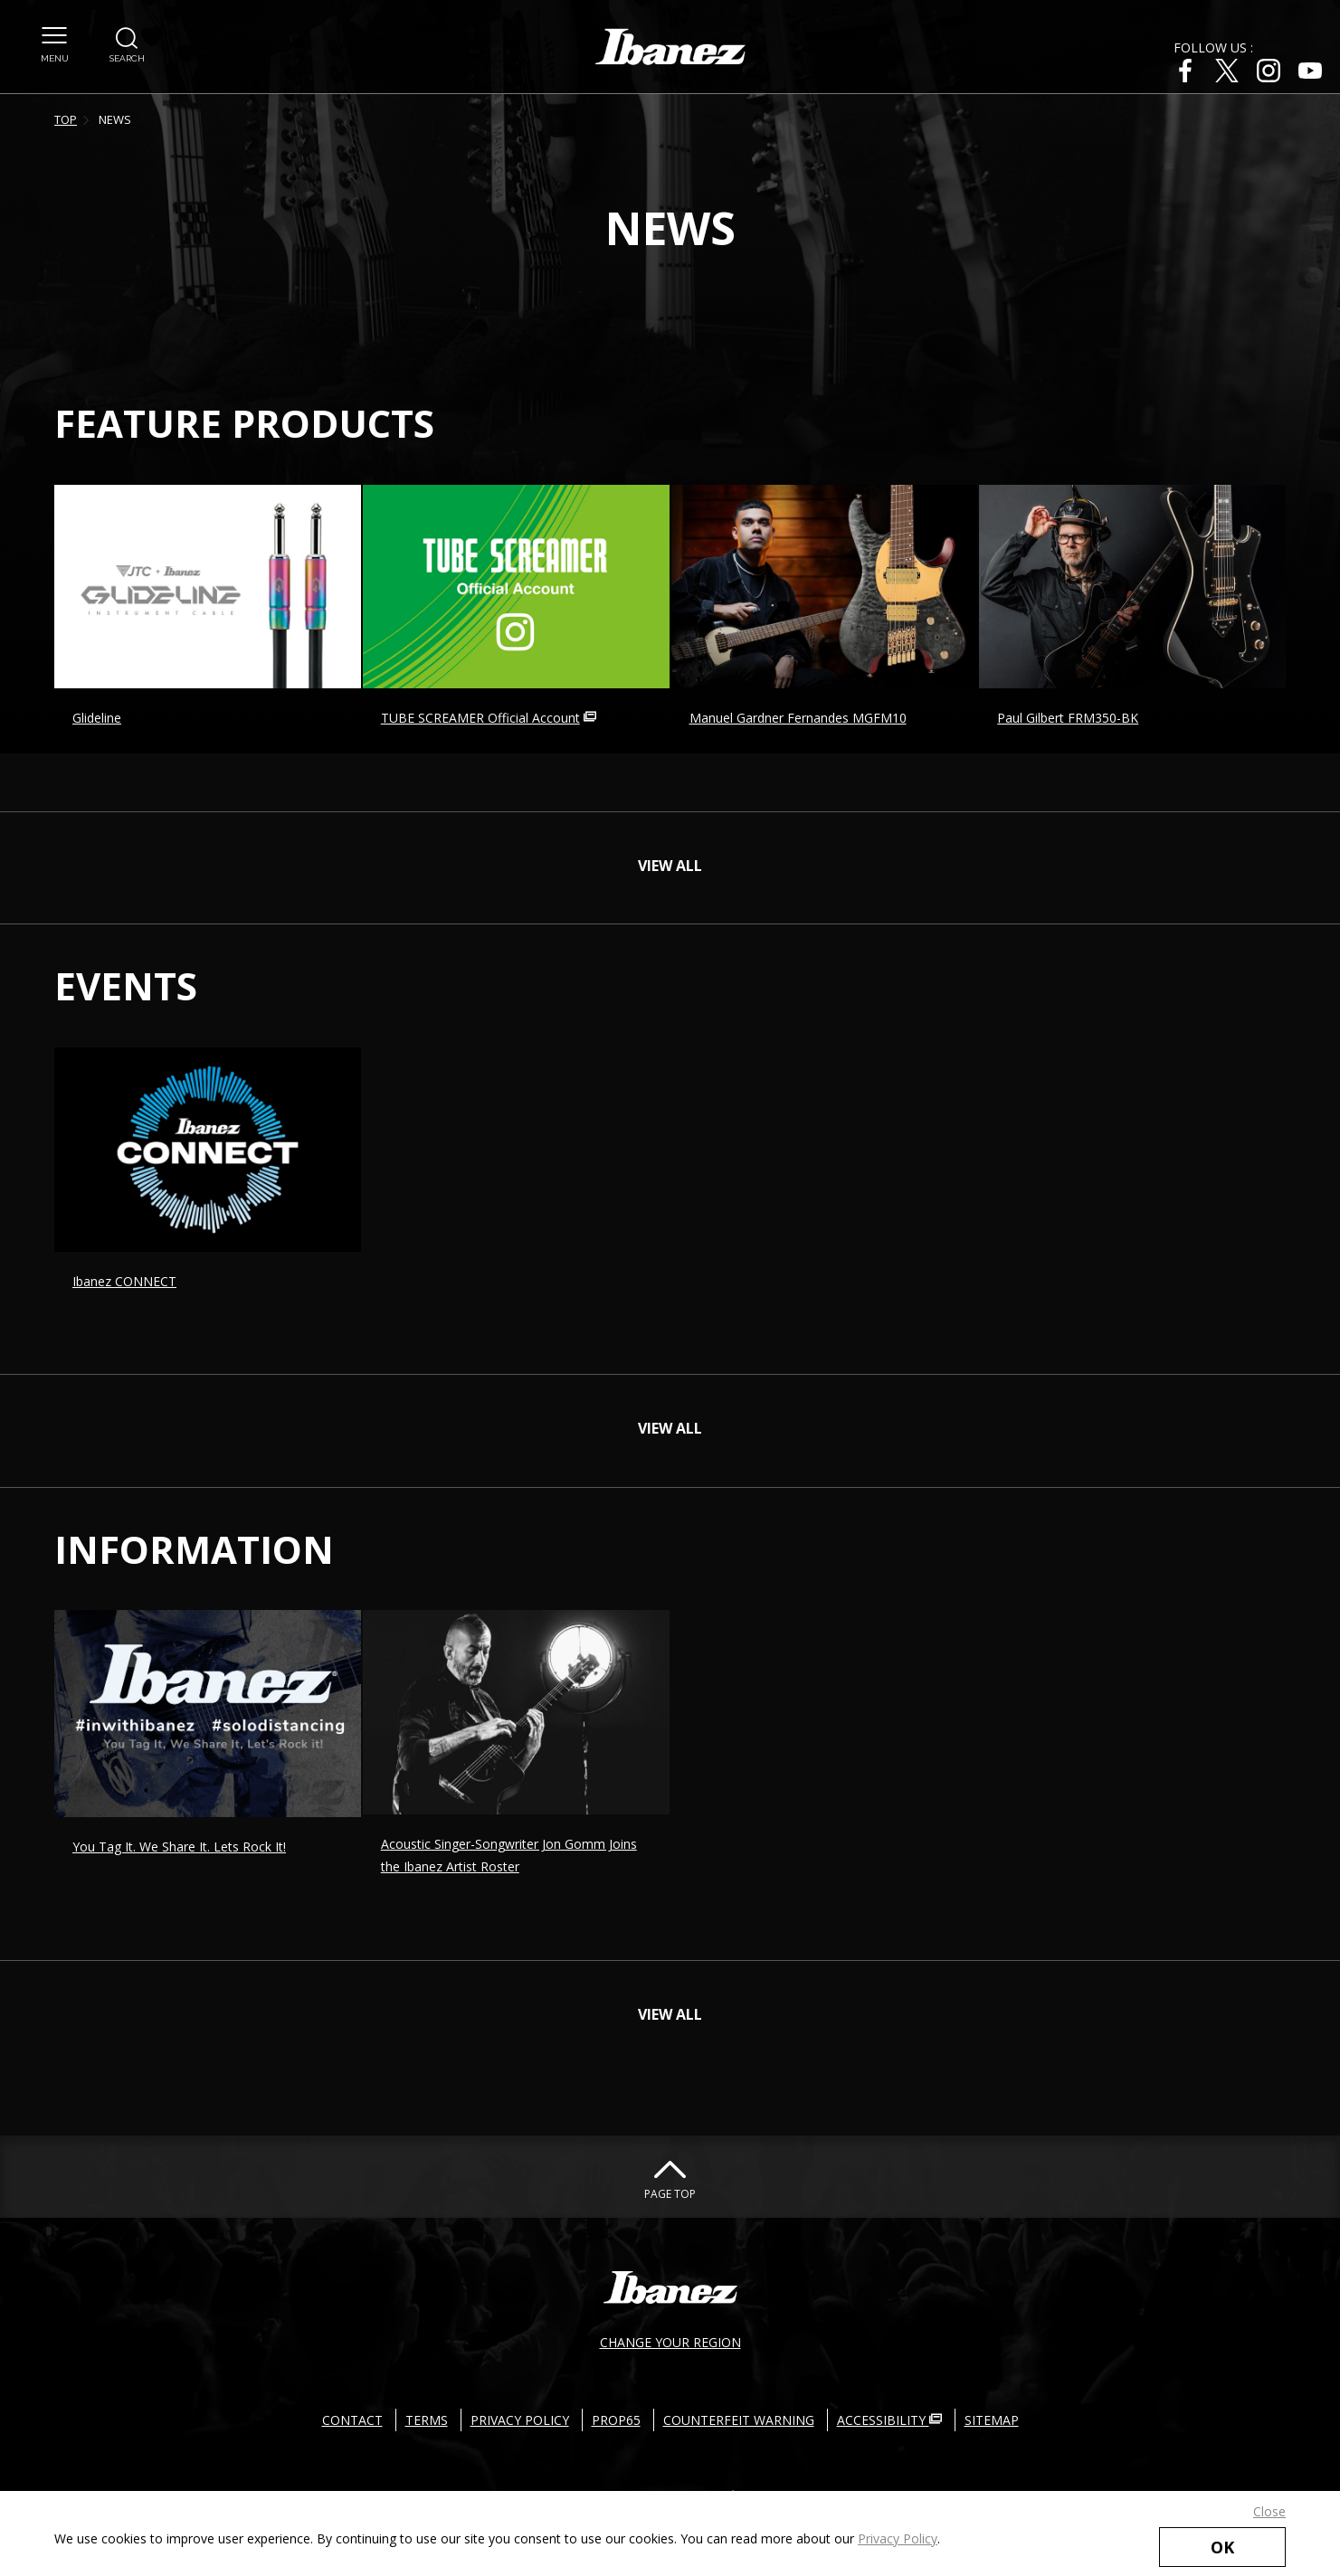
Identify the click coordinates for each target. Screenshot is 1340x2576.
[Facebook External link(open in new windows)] (1185, 70)
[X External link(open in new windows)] (1227, 70)
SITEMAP (992, 2420)
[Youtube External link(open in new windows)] (1310, 70)
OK (1222, 2547)
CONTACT (352, 2420)
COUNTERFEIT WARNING (738, 2420)
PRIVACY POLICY (519, 2420)
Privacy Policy (897, 2538)
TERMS (426, 2420)
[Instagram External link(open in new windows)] (1268, 70)
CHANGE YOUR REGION (670, 2342)
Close (1269, 2511)
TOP (65, 119)
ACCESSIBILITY (889, 2420)
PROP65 (616, 2420)
